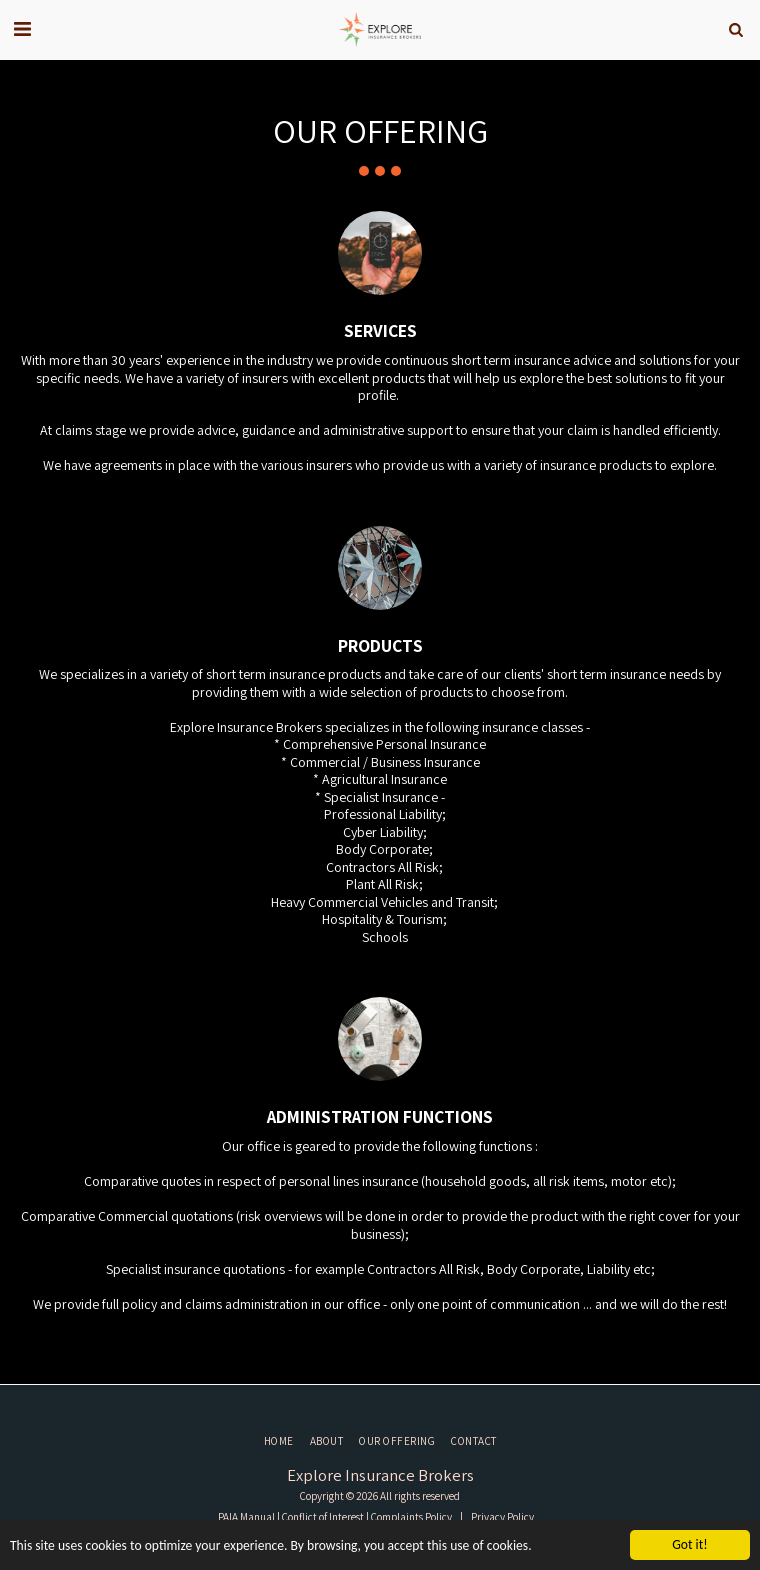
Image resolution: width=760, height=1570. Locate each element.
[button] (22, 29)
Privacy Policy (502, 1517)
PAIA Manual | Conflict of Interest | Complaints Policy (335, 1517)
